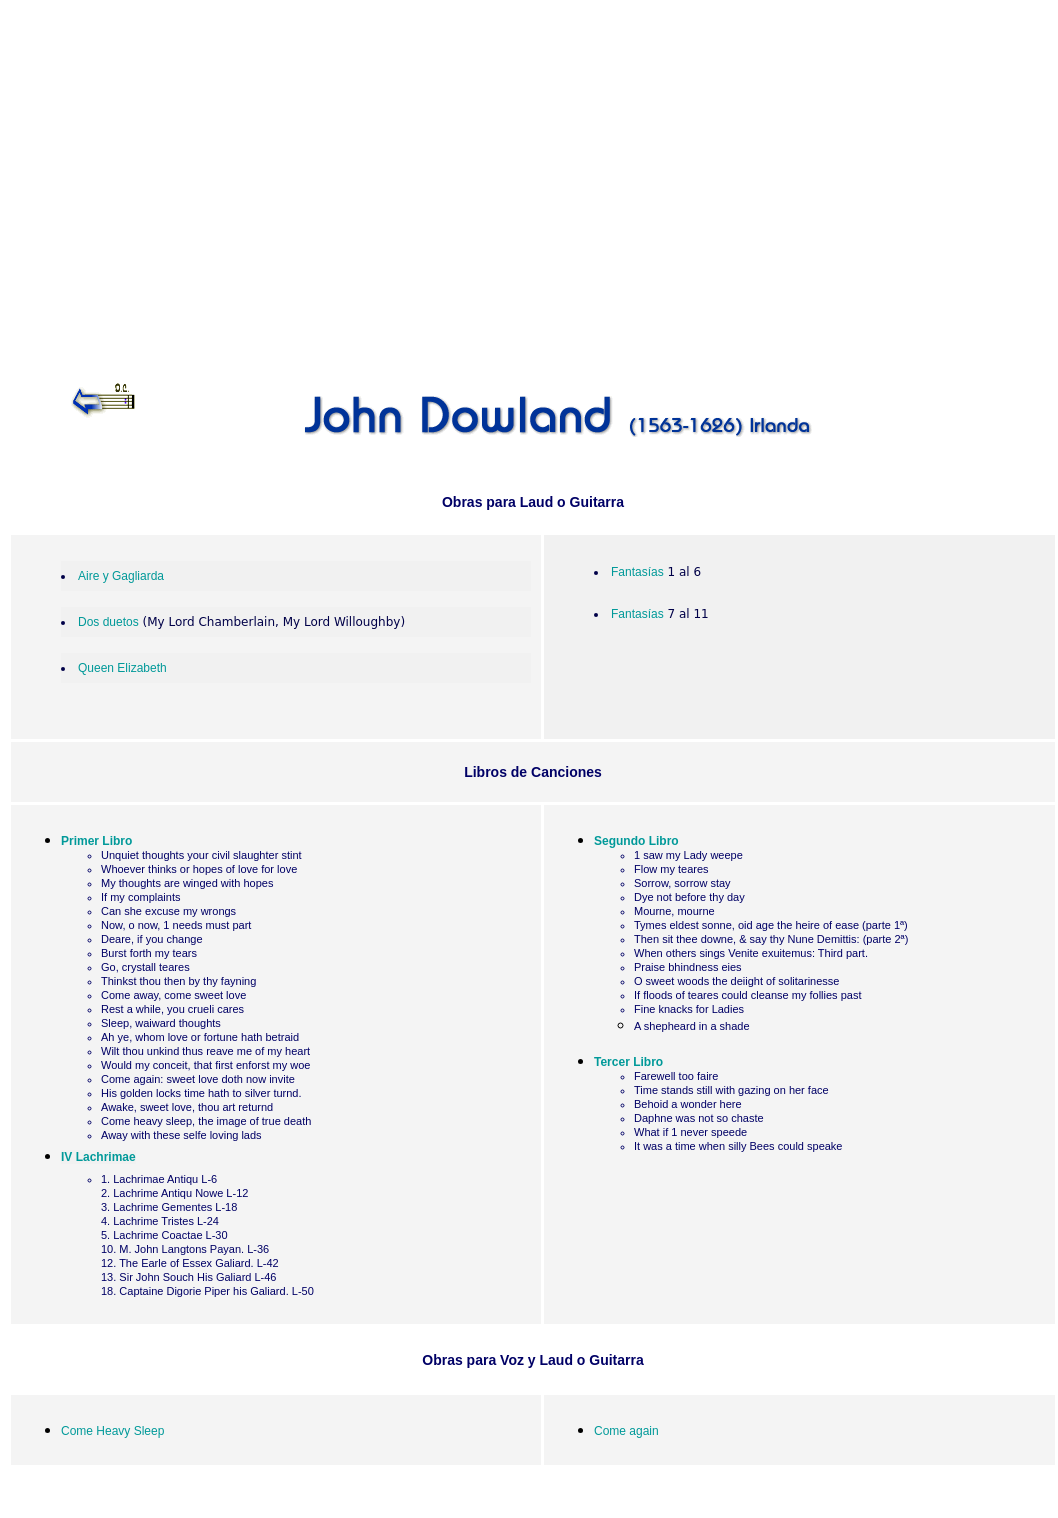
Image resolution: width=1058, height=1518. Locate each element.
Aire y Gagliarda (121, 576)
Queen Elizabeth (122, 668)
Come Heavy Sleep (112, 1431)
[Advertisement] (533, 177)
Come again (626, 1431)
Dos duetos (108, 622)
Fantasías (637, 572)
